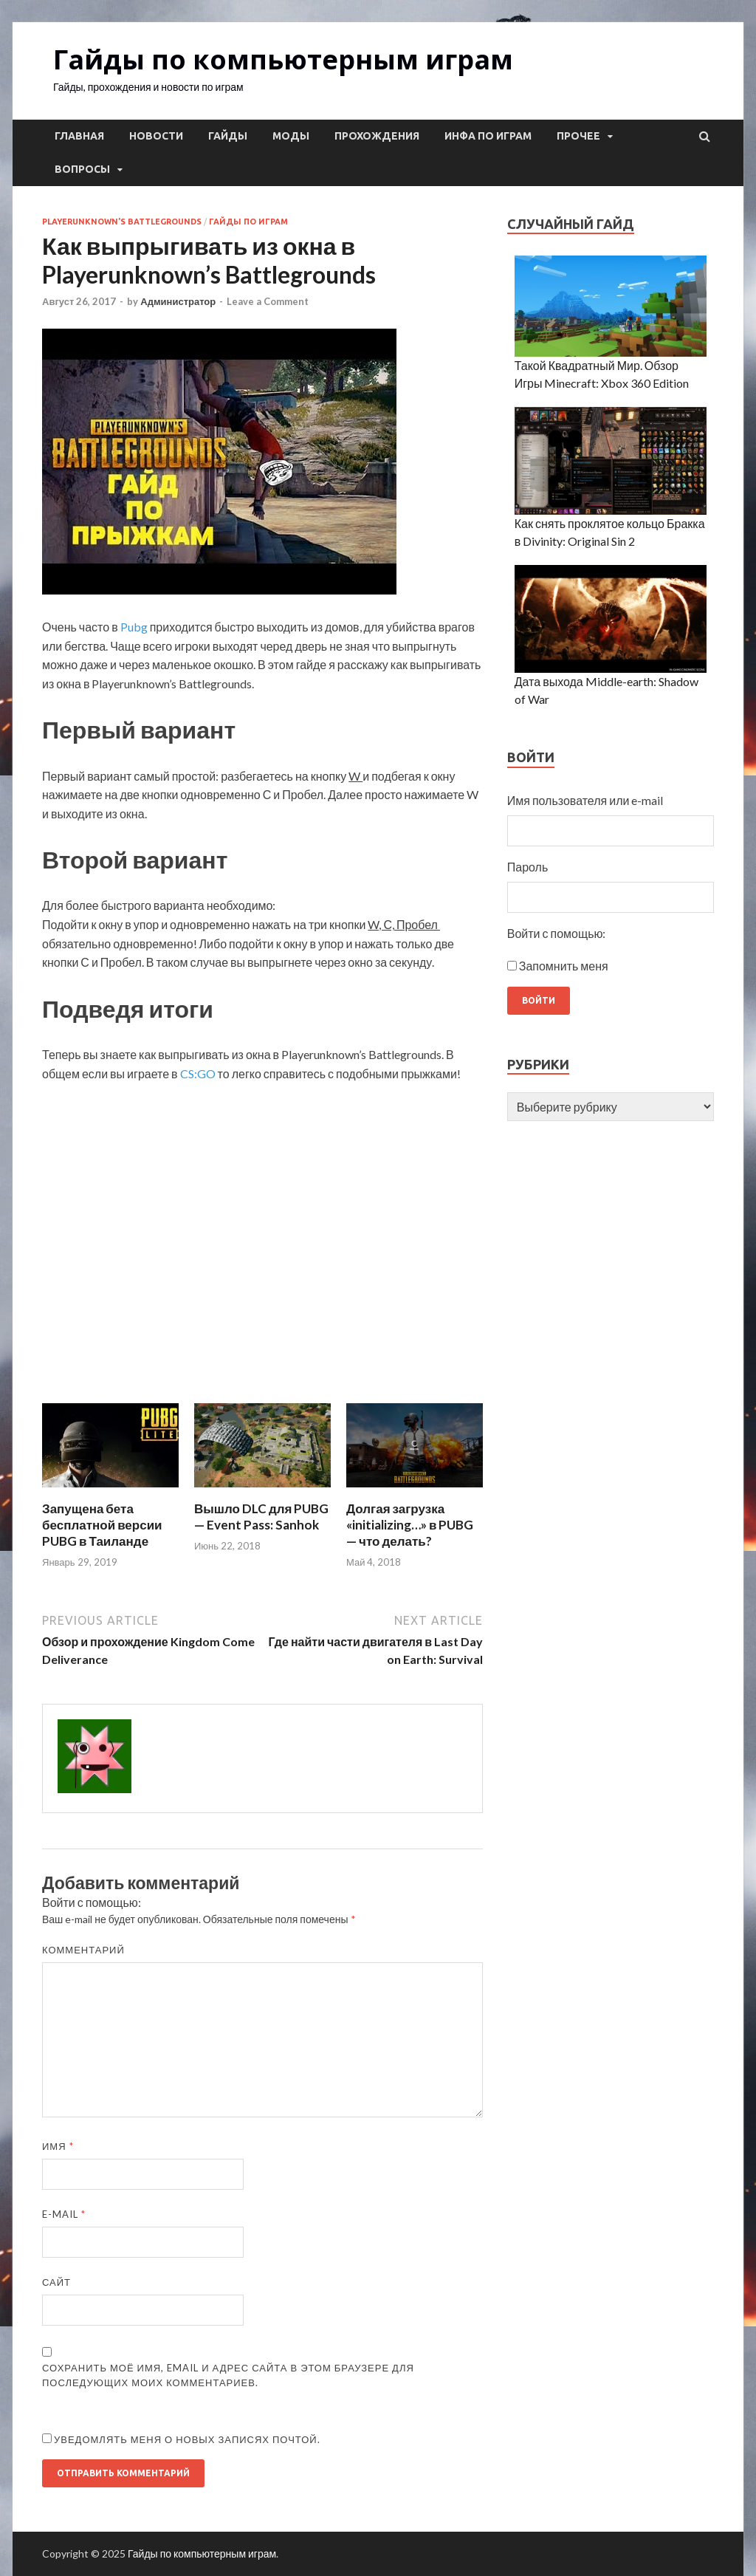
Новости (156, 136)
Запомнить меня (563, 966)
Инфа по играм (488, 136)
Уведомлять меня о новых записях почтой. (187, 2439)
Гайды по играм (248, 221)
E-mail (64, 2214)
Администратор (178, 301)
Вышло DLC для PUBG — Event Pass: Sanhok (261, 1516)
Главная (79, 136)
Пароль (528, 867)
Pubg (134, 627)
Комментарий (83, 1950)
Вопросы (82, 169)
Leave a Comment (268, 301)
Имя (58, 2146)
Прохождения (376, 136)
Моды (290, 136)
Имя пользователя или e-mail (585, 800)
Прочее (578, 136)
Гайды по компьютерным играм (283, 59)
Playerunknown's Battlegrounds (122, 221)
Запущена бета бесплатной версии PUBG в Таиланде (102, 1525)
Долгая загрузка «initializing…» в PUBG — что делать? (409, 1525)
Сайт (56, 2282)
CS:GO (198, 1073)
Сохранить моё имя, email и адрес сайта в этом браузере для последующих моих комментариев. (228, 2375)
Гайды (227, 136)
